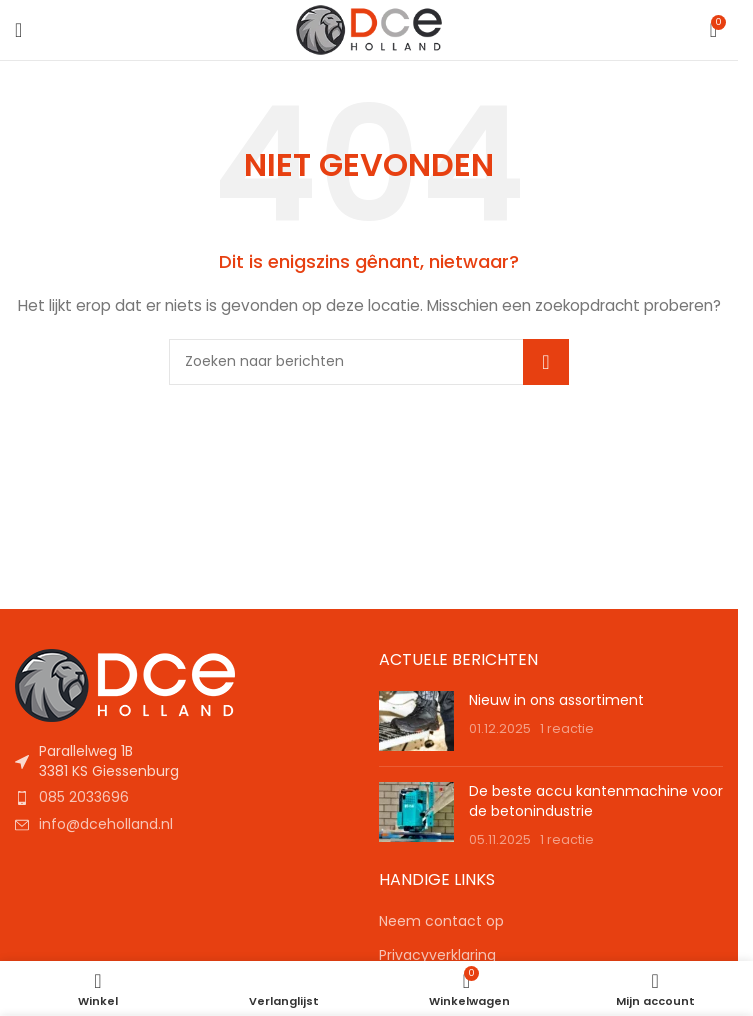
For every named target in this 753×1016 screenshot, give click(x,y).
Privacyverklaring (437, 955)
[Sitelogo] (369, 29)
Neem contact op (441, 921)
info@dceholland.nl (106, 824)
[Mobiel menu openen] (18, 30)
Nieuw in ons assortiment (556, 700)
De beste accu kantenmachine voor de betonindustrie (596, 801)
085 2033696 (84, 797)
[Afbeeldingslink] (125, 684)
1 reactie (567, 728)
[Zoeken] (369, 362)
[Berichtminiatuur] (416, 721)
